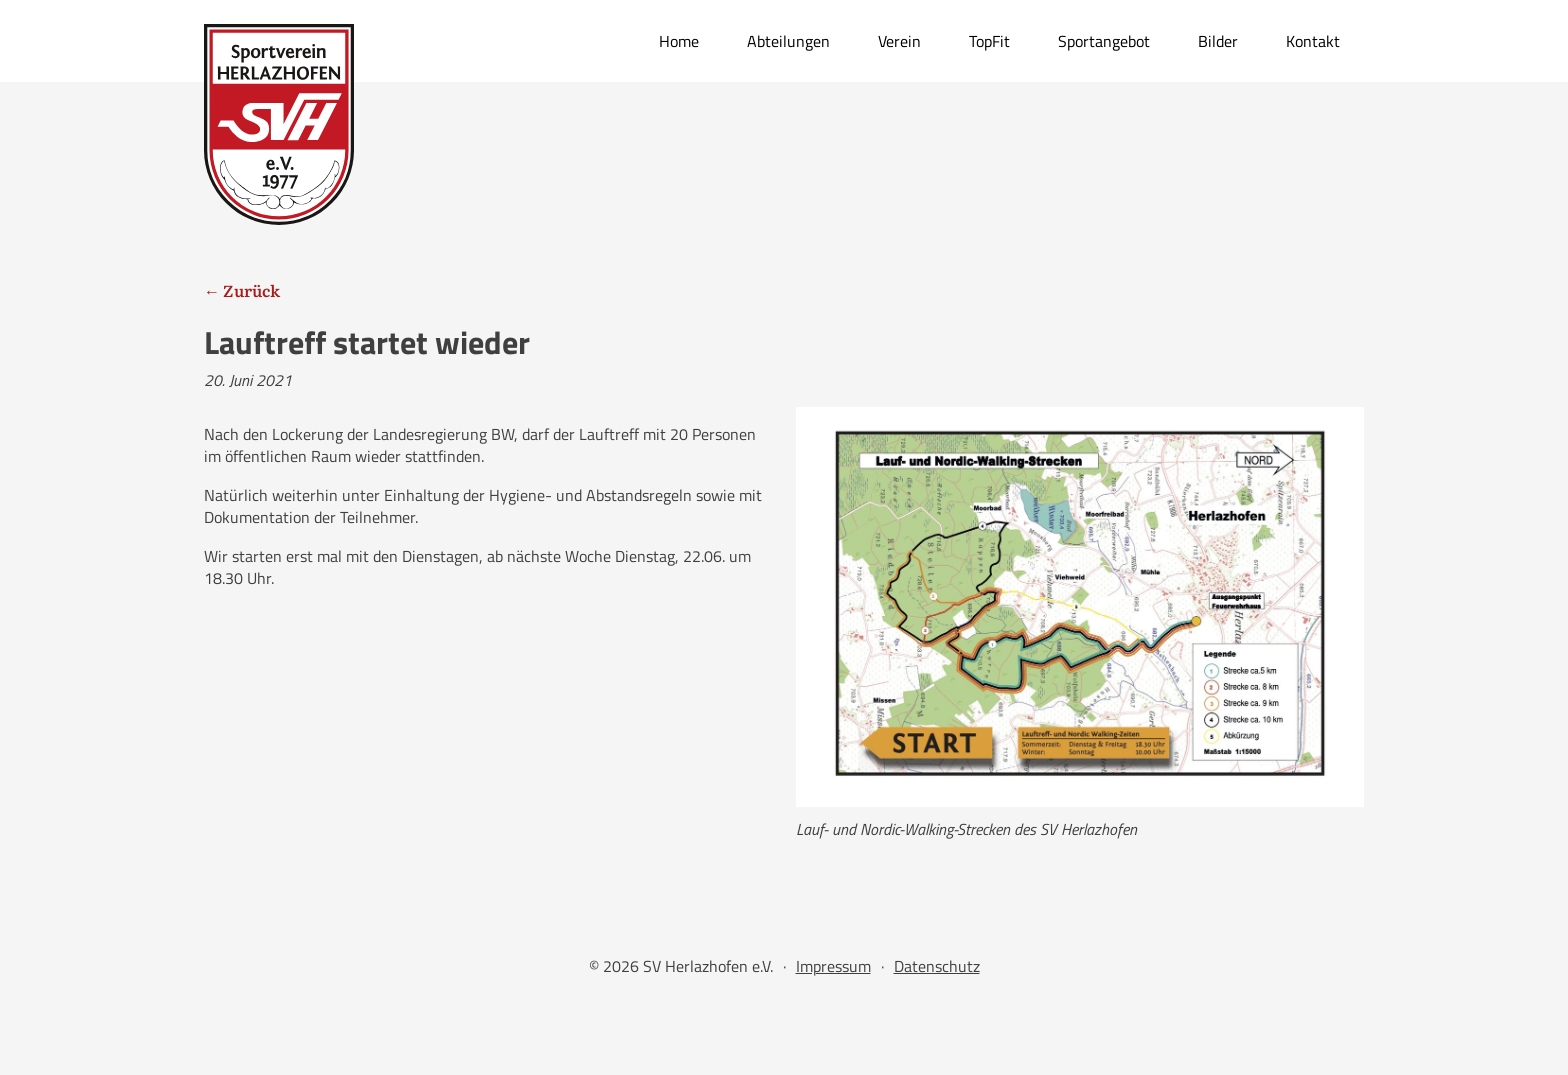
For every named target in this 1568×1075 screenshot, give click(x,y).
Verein (899, 41)
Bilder (1218, 41)
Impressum (833, 966)
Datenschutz (937, 966)
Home (679, 41)
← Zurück (242, 290)
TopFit (989, 41)
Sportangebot (1104, 41)
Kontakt (1313, 41)
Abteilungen (788, 41)
